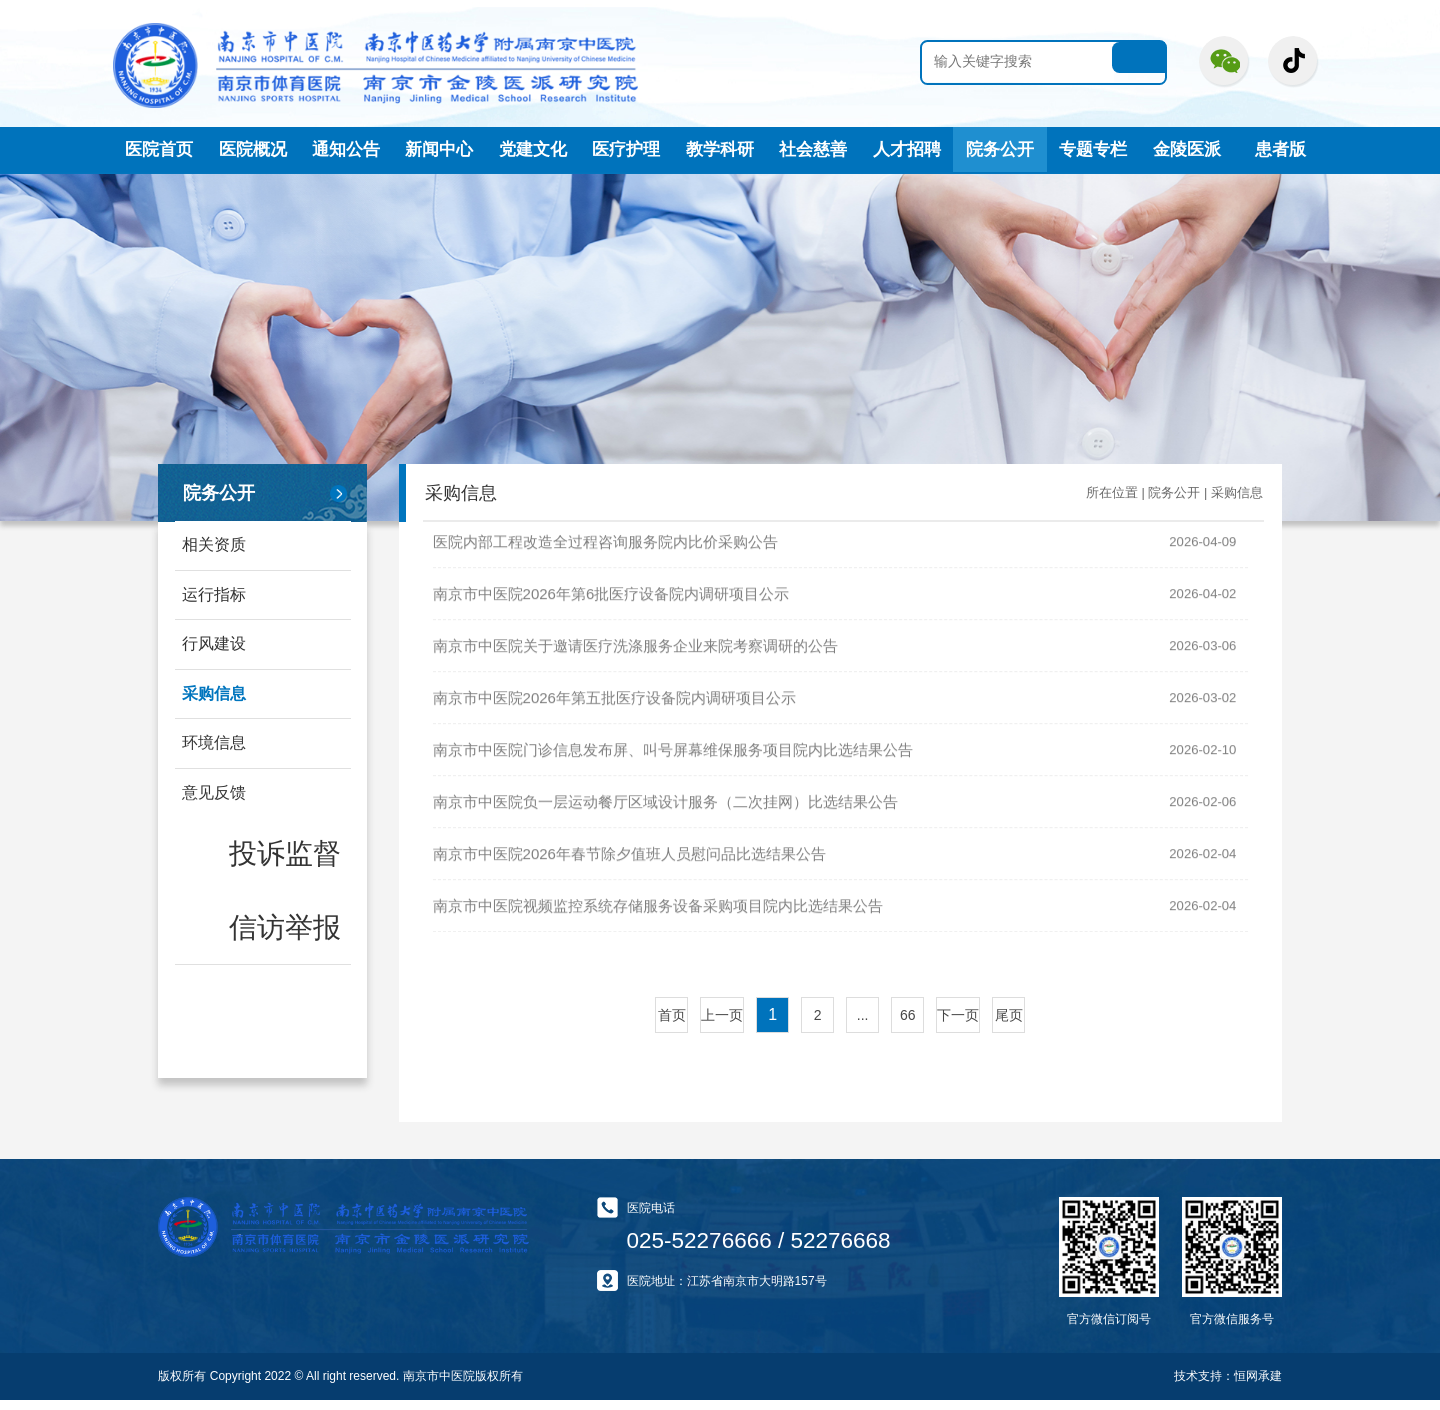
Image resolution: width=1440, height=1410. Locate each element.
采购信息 (215, 703)
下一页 (958, 1025)
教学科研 (720, 149)
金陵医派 (1187, 149)
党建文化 (533, 149)
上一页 (722, 1025)
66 (908, 1025)
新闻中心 (439, 149)
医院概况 (253, 149)
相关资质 (215, 544)
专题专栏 (1093, 149)
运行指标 (215, 597)
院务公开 (1000, 149)
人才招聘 (907, 149)
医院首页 (159, 149)
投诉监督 (229, 852)
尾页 (1009, 1025)
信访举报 (229, 888)
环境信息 (215, 755)
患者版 (1280, 149)
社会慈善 (813, 149)
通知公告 (346, 149)
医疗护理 (626, 149)
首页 (672, 1025)
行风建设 (215, 650)
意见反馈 (215, 808)
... (863, 1025)
